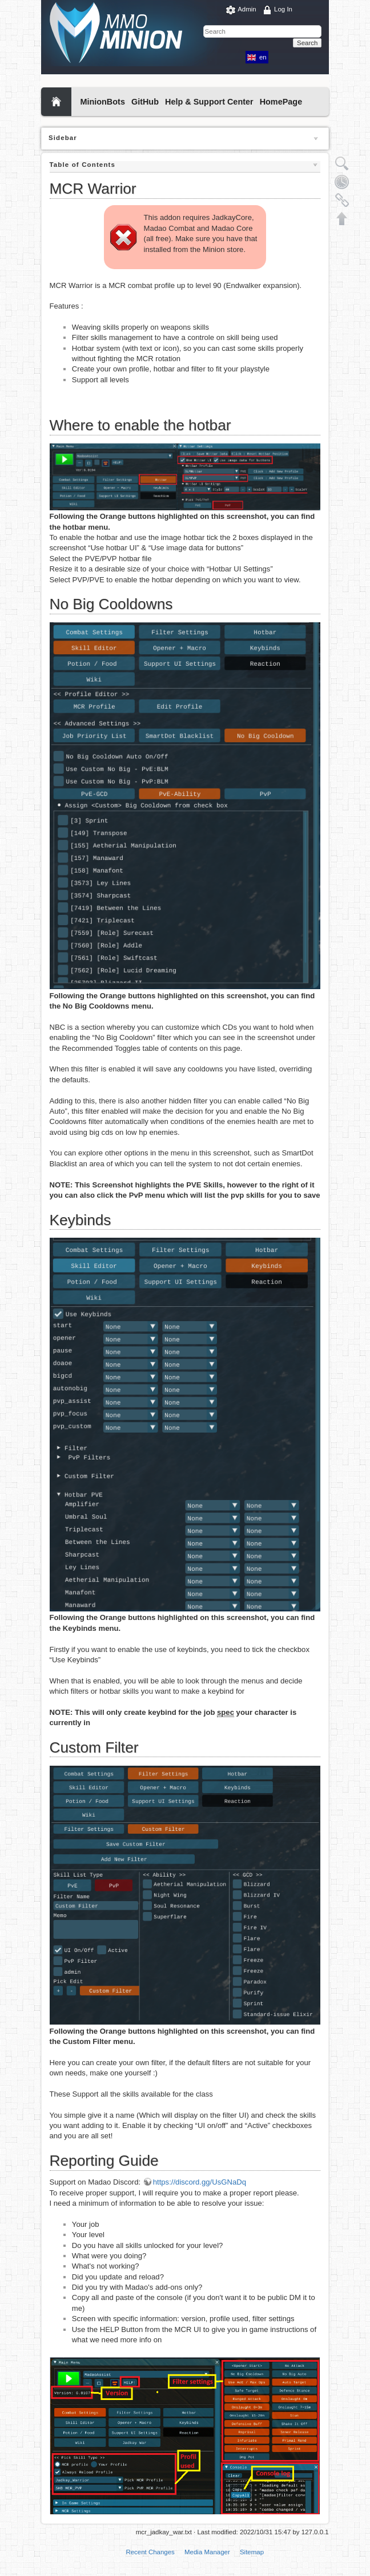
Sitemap (252, 2552)
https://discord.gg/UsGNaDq (199, 2182)
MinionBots (102, 101)
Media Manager (207, 2552)
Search (307, 42)
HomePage (281, 101)
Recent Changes (150, 2552)
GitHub (145, 101)
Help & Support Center (209, 101)
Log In (283, 9)
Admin (247, 9)
